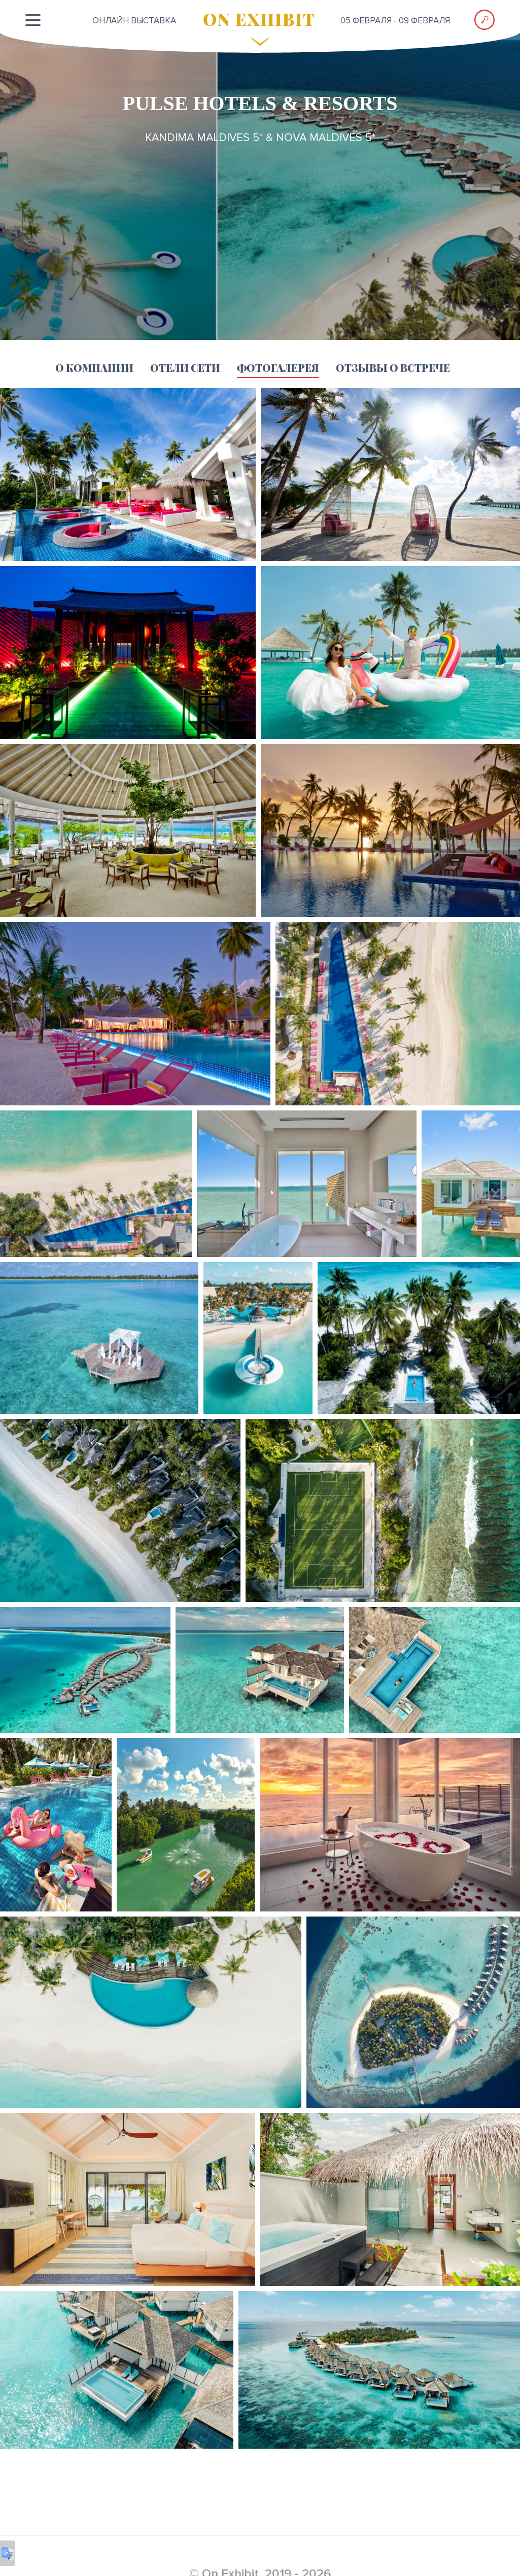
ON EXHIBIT (259, 18)
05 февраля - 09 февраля (395, 20)
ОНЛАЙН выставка (134, 20)
